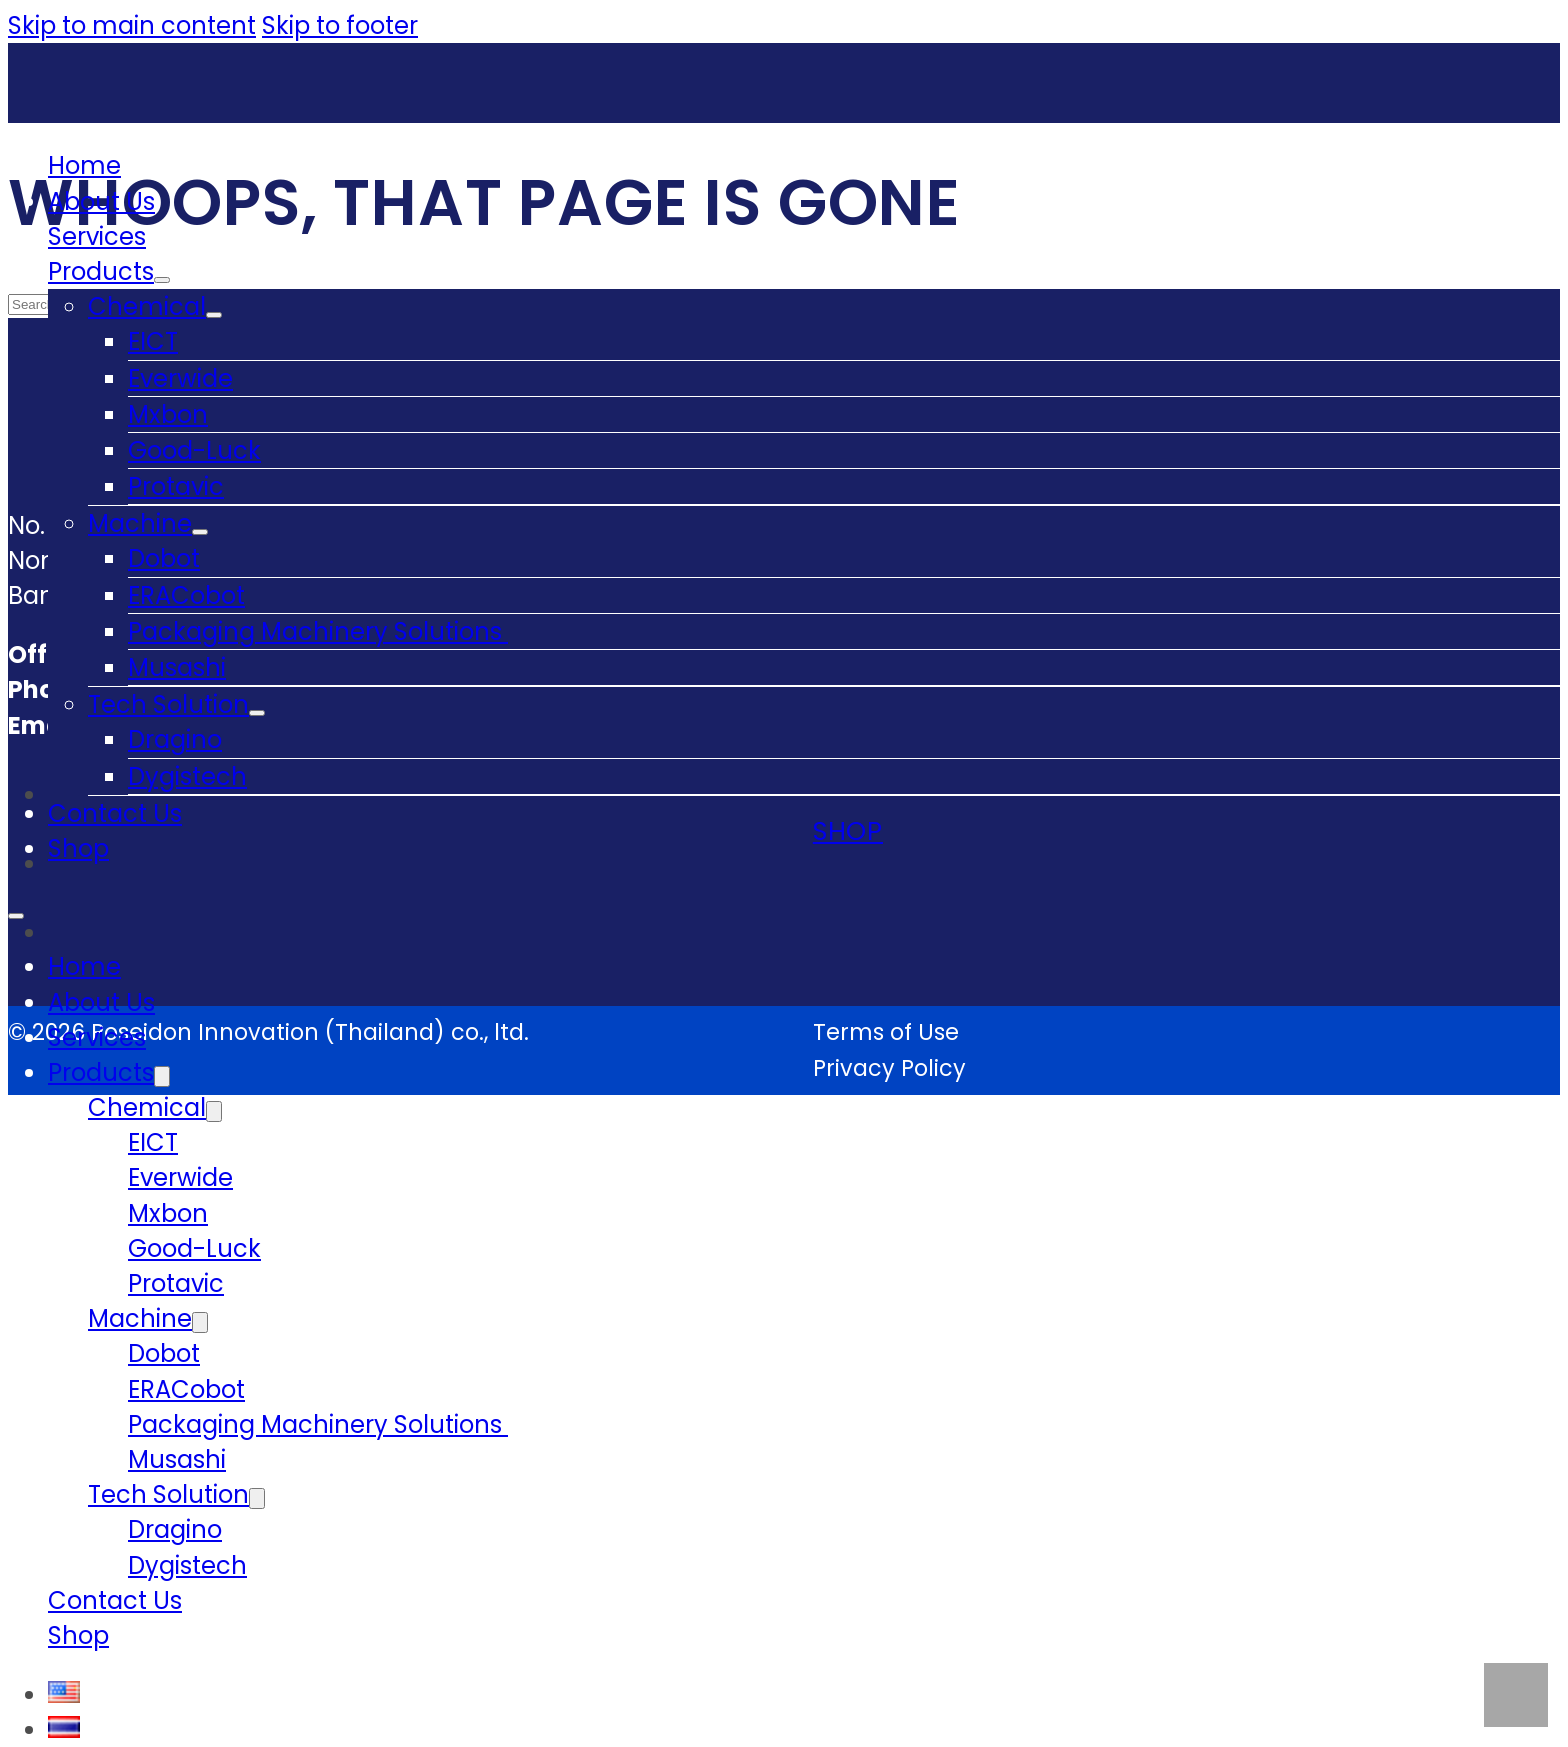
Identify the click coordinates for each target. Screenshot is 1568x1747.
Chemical (147, 306)
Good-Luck (194, 450)
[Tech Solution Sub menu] (257, 713)
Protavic (176, 486)
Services (97, 236)
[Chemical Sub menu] (214, 315)
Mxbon (168, 414)
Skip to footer (340, 25)
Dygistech (187, 776)
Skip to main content (132, 25)
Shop (78, 848)
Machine (140, 523)
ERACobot (186, 595)
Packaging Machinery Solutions (318, 631)
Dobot (164, 558)
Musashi (177, 667)
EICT (153, 341)
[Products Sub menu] (162, 280)
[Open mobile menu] (16, 916)
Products (101, 271)
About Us (101, 201)
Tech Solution (168, 704)
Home (84, 165)
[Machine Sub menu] (200, 532)
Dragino (175, 739)
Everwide (180, 378)
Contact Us (115, 813)
